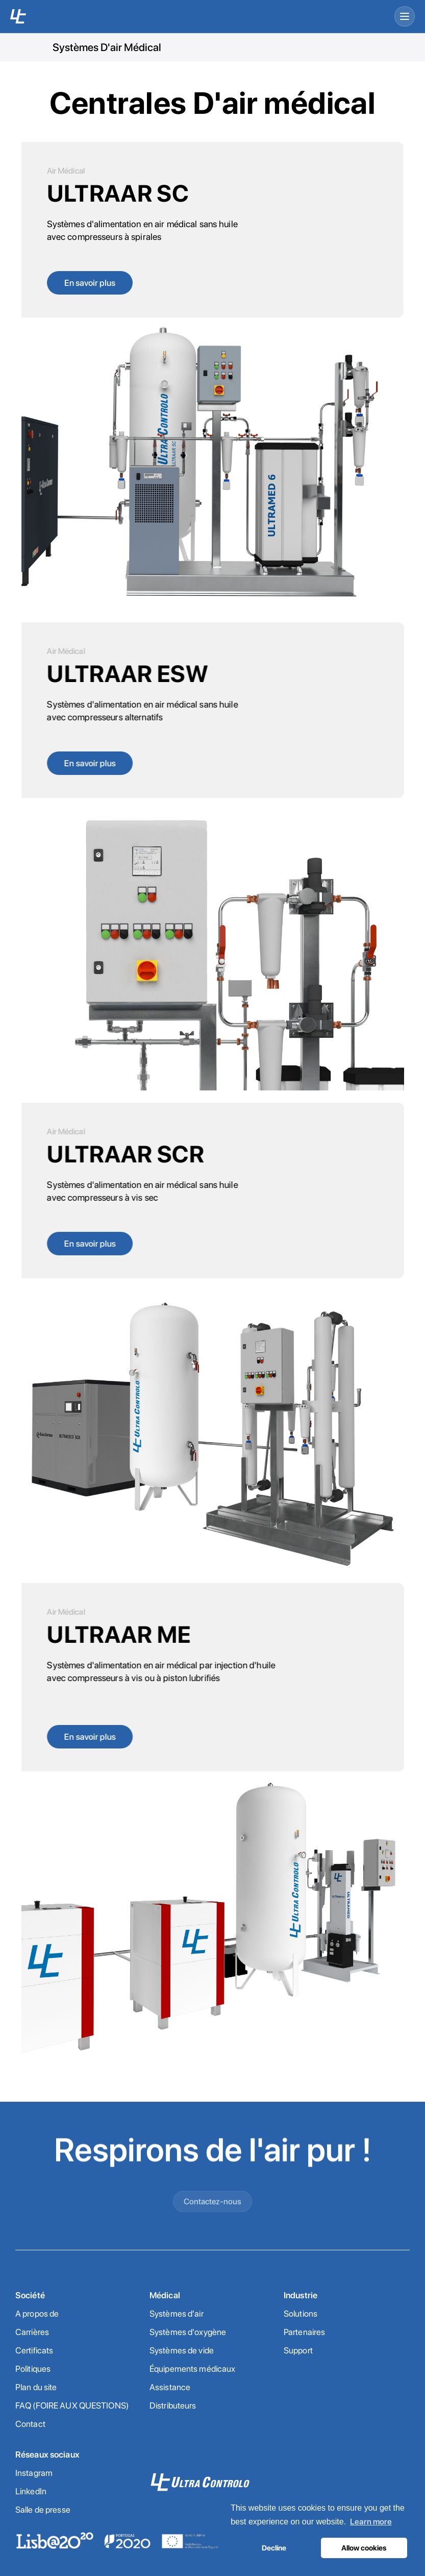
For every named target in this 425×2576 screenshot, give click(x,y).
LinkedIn (30, 2491)
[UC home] (18, 16)
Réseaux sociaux (47, 2454)
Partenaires (304, 2332)
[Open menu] (404, 16)
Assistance (169, 2387)
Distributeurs (172, 2405)
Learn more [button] (371, 2521)
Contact (30, 2424)
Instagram (34, 2473)
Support (298, 2350)
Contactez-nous (212, 2236)
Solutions (300, 2313)
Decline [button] (274, 2547)
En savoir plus (89, 283)
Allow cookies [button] (363, 2547)
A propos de (37, 2313)
